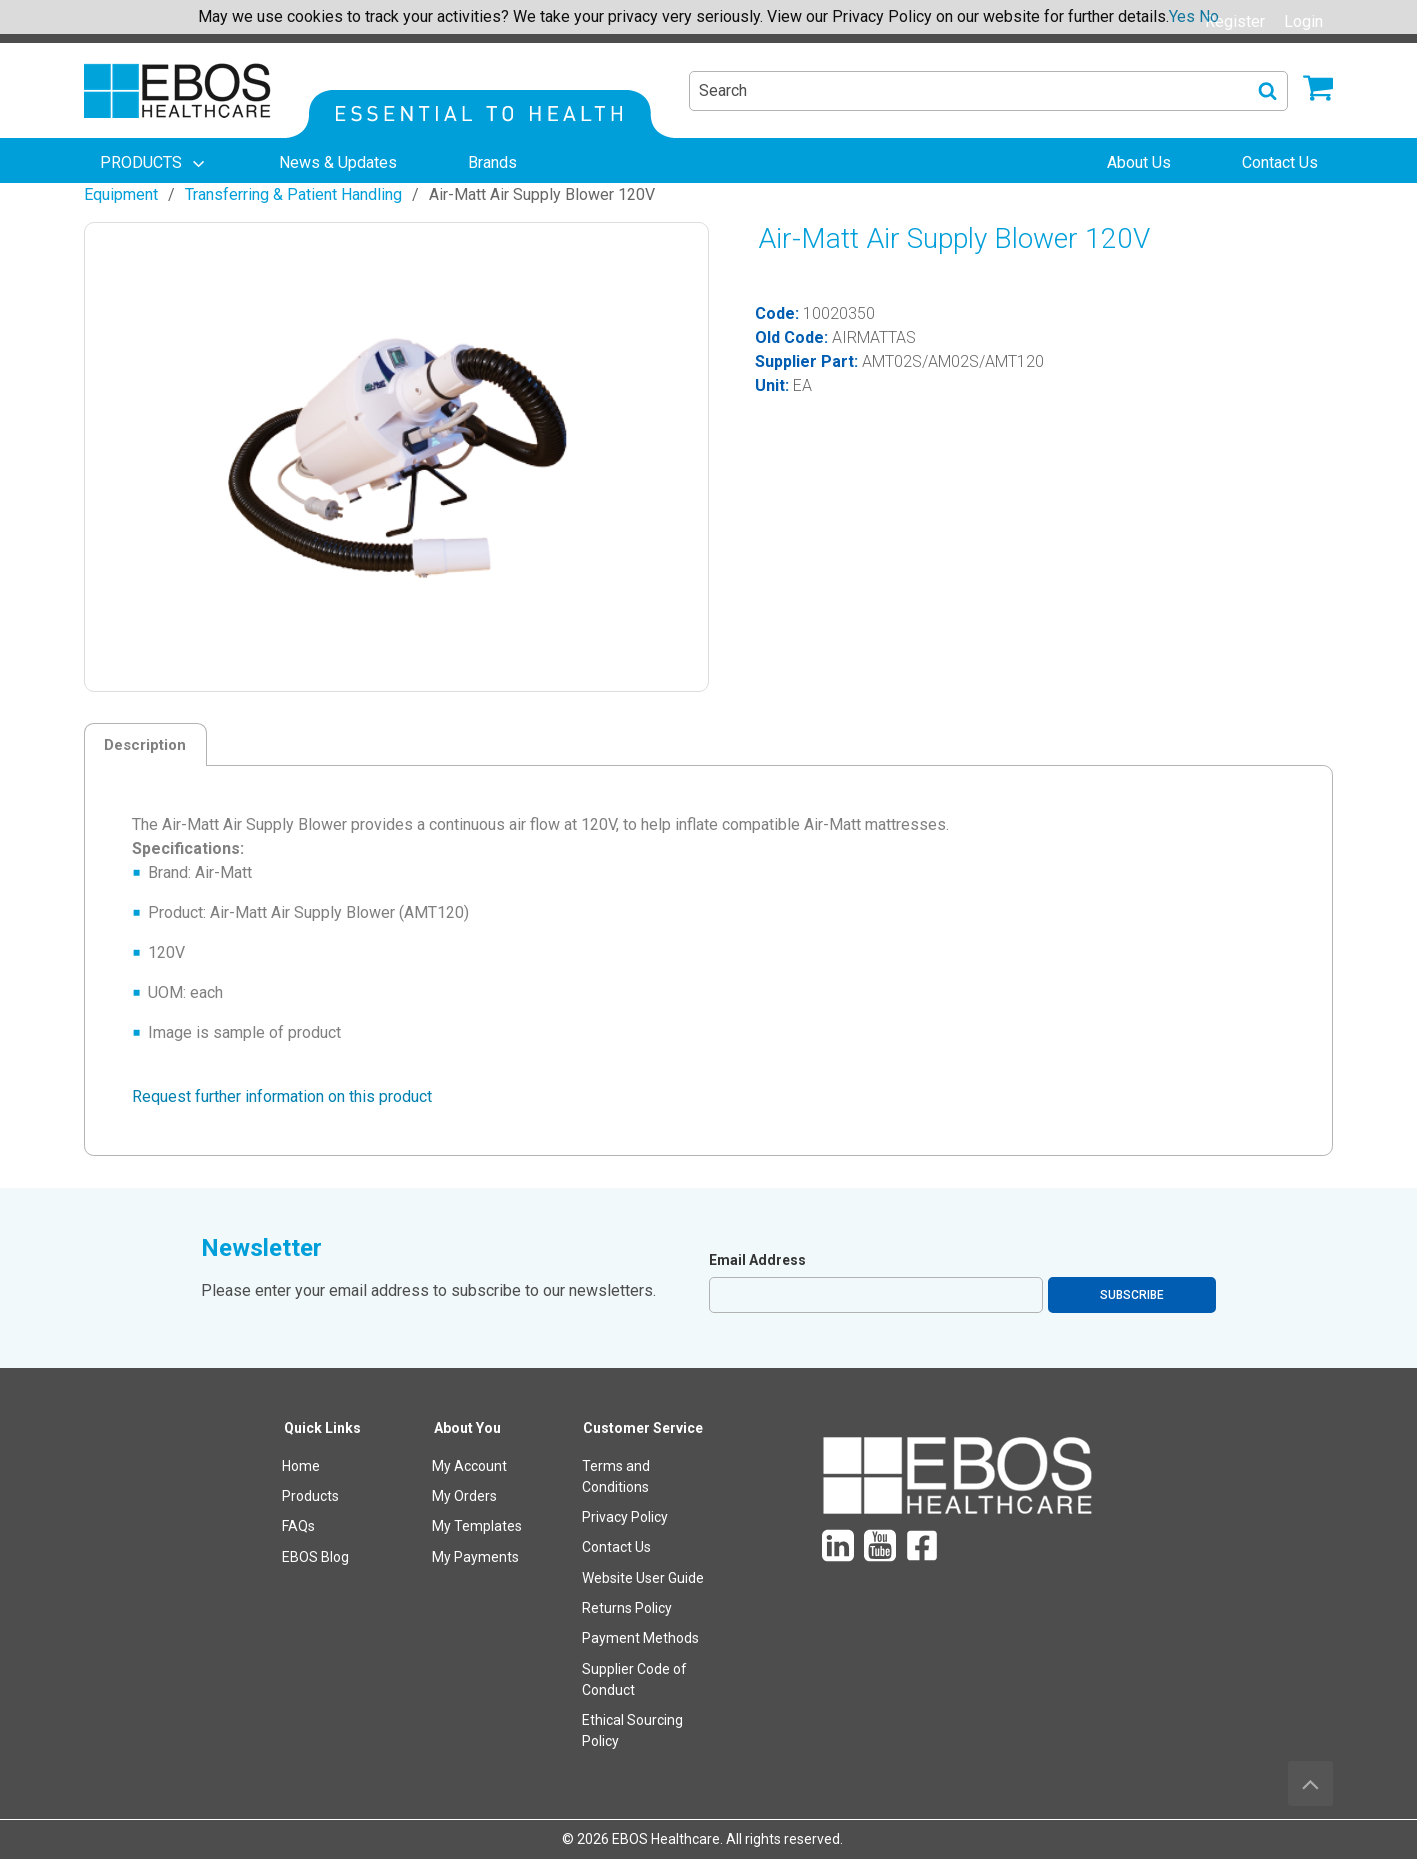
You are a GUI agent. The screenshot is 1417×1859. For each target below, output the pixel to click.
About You (467, 1428)
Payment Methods (640, 1638)
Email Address (757, 1260)
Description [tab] (145, 745)
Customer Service (643, 1428)
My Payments (475, 1557)
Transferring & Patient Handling (293, 194)
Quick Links (322, 1428)
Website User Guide (643, 1578)
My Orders (464, 1496)
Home (301, 1466)
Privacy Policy (625, 1517)
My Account (469, 1466)
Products (310, 1496)
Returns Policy (627, 1608)
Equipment (121, 194)
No (1209, 16)
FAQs (298, 1526)
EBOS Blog (315, 1557)
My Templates (477, 1526)
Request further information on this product (282, 1096)
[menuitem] (154, 163)
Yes (1182, 16)
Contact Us (616, 1547)
